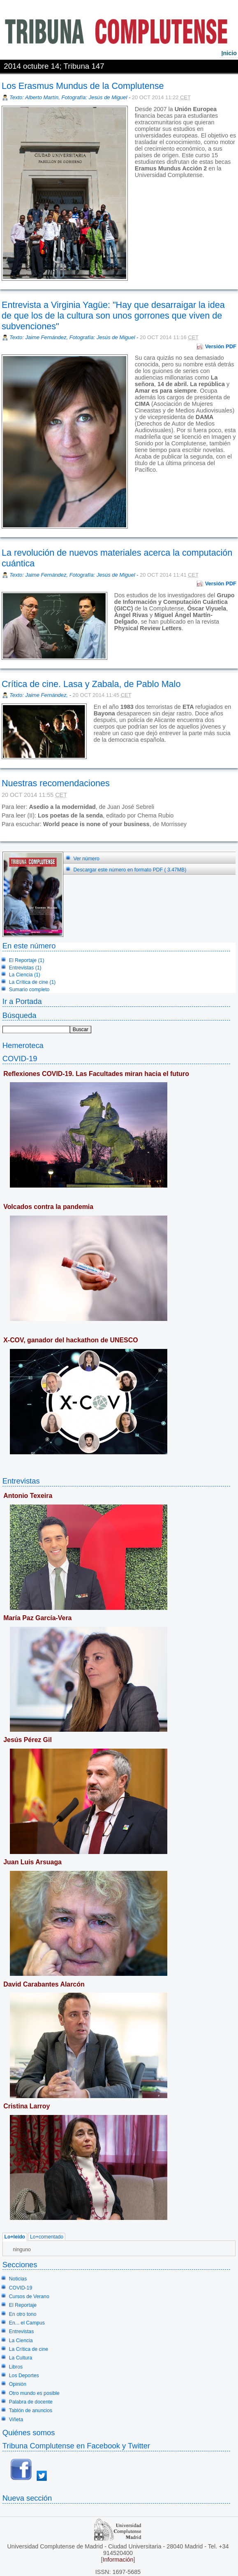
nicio (229, 53)
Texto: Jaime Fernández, (39, 695)
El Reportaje (23, 2305)
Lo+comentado (46, 2237)
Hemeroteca (23, 1045)
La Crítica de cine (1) (32, 982)
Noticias (18, 2279)
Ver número (86, 859)
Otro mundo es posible (34, 2393)
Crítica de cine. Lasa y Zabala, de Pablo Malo (91, 684)
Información (117, 2559)
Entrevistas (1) (25, 968)
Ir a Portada (22, 1001)
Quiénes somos (28, 2432)
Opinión (17, 2384)
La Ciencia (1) (24, 975)
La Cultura (20, 2358)
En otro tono (23, 2314)
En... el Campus (27, 2323)
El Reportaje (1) (26, 960)
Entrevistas (21, 1481)
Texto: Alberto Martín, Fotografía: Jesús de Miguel (68, 97)
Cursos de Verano (29, 2296)
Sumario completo (29, 989)
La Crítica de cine (28, 2349)
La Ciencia (21, 2340)
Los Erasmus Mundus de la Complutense (83, 86)
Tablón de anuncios (30, 2410)
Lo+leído (14, 2237)
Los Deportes (24, 2375)
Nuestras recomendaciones (56, 783)
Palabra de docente (31, 2402)
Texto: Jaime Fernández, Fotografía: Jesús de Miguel (72, 337)
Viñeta (16, 2419)
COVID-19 (19, 1058)
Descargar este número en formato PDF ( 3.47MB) (130, 870)
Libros (16, 2367)
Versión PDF (220, 346)
